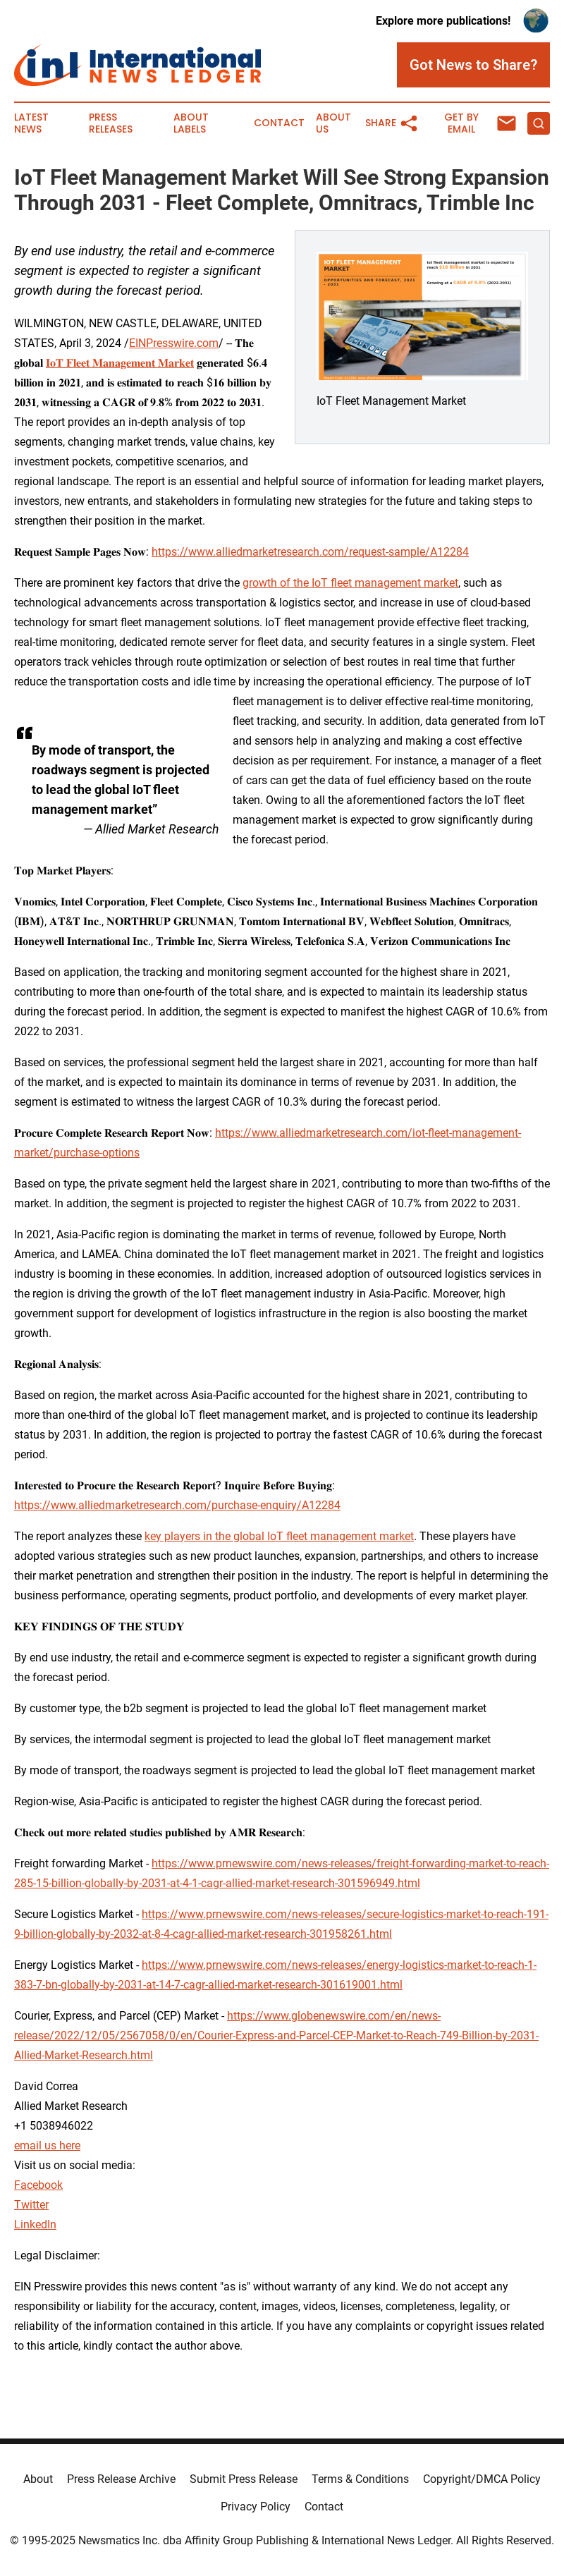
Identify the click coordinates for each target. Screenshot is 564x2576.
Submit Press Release (244, 2479)
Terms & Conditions (360, 2479)
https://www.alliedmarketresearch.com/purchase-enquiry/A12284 (177, 1505)
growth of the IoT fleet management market (350, 583)
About (38, 2479)
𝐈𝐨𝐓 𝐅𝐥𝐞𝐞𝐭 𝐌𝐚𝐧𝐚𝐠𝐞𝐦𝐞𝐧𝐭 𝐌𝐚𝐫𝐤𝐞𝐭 (120, 363)
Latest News (31, 123)
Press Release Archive (121, 2479)
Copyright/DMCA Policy (482, 2479)
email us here (47, 2145)
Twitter (31, 2204)
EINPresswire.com (174, 343)
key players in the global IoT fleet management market (279, 1536)
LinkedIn (35, 2224)
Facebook (38, 2185)
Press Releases (111, 123)
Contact (279, 123)
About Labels (191, 123)
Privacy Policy (255, 2506)
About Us (333, 123)
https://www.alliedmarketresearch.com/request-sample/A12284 (310, 551)
